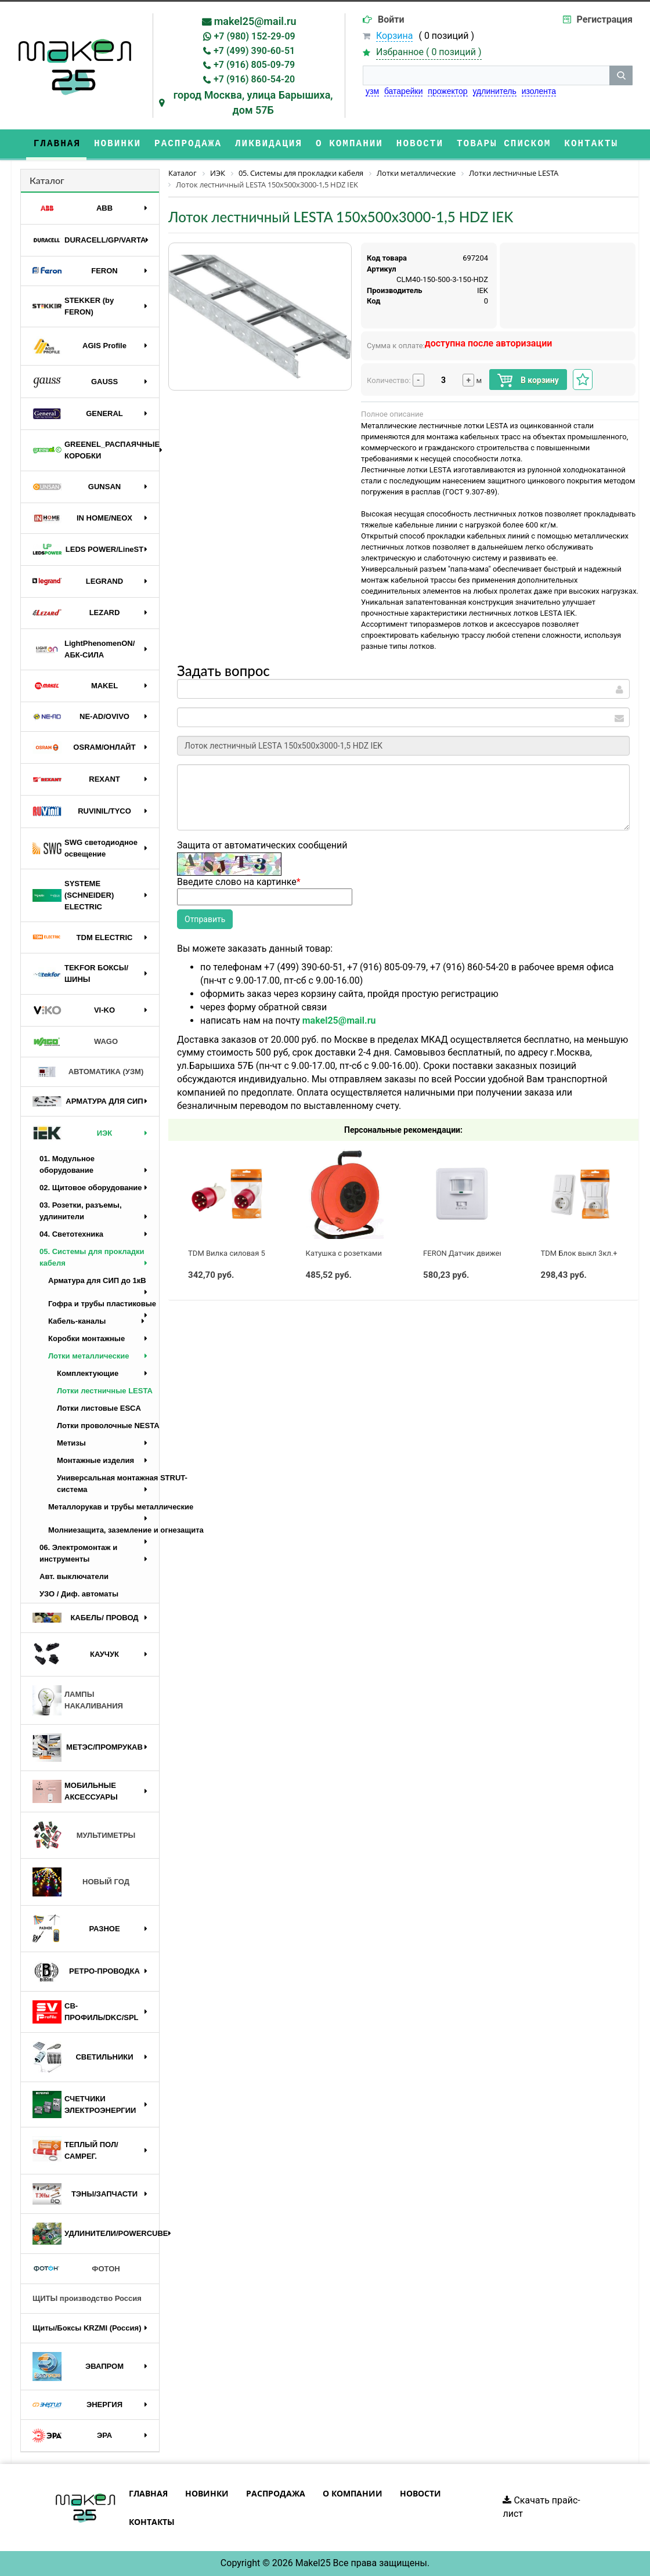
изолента (539, 91)
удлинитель (495, 91)
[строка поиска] (486, 75)
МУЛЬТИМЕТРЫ (83, 1835)
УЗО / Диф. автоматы (78, 1593)
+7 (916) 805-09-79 (254, 64)
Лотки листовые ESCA (99, 1408)
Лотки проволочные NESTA (108, 1425)
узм (372, 91)
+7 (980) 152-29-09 (254, 36)
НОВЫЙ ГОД (80, 1881)
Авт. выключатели (74, 1576)
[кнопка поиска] (621, 75)
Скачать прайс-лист (541, 2507)
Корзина (394, 35)
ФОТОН (76, 2269)
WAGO (75, 1041)
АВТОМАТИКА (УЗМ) (87, 1072)
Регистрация (605, 19)
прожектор (447, 91)
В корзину (527, 380)
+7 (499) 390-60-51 (254, 50)
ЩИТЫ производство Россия (87, 2298)
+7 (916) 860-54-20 (254, 79)
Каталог (47, 180)
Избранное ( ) (429, 52)
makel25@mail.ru (255, 21)
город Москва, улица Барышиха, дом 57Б (253, 102)
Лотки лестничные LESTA (105, 1390)
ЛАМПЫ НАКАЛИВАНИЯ (77, 1700)
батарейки (403, 91)
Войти (391, 19)
